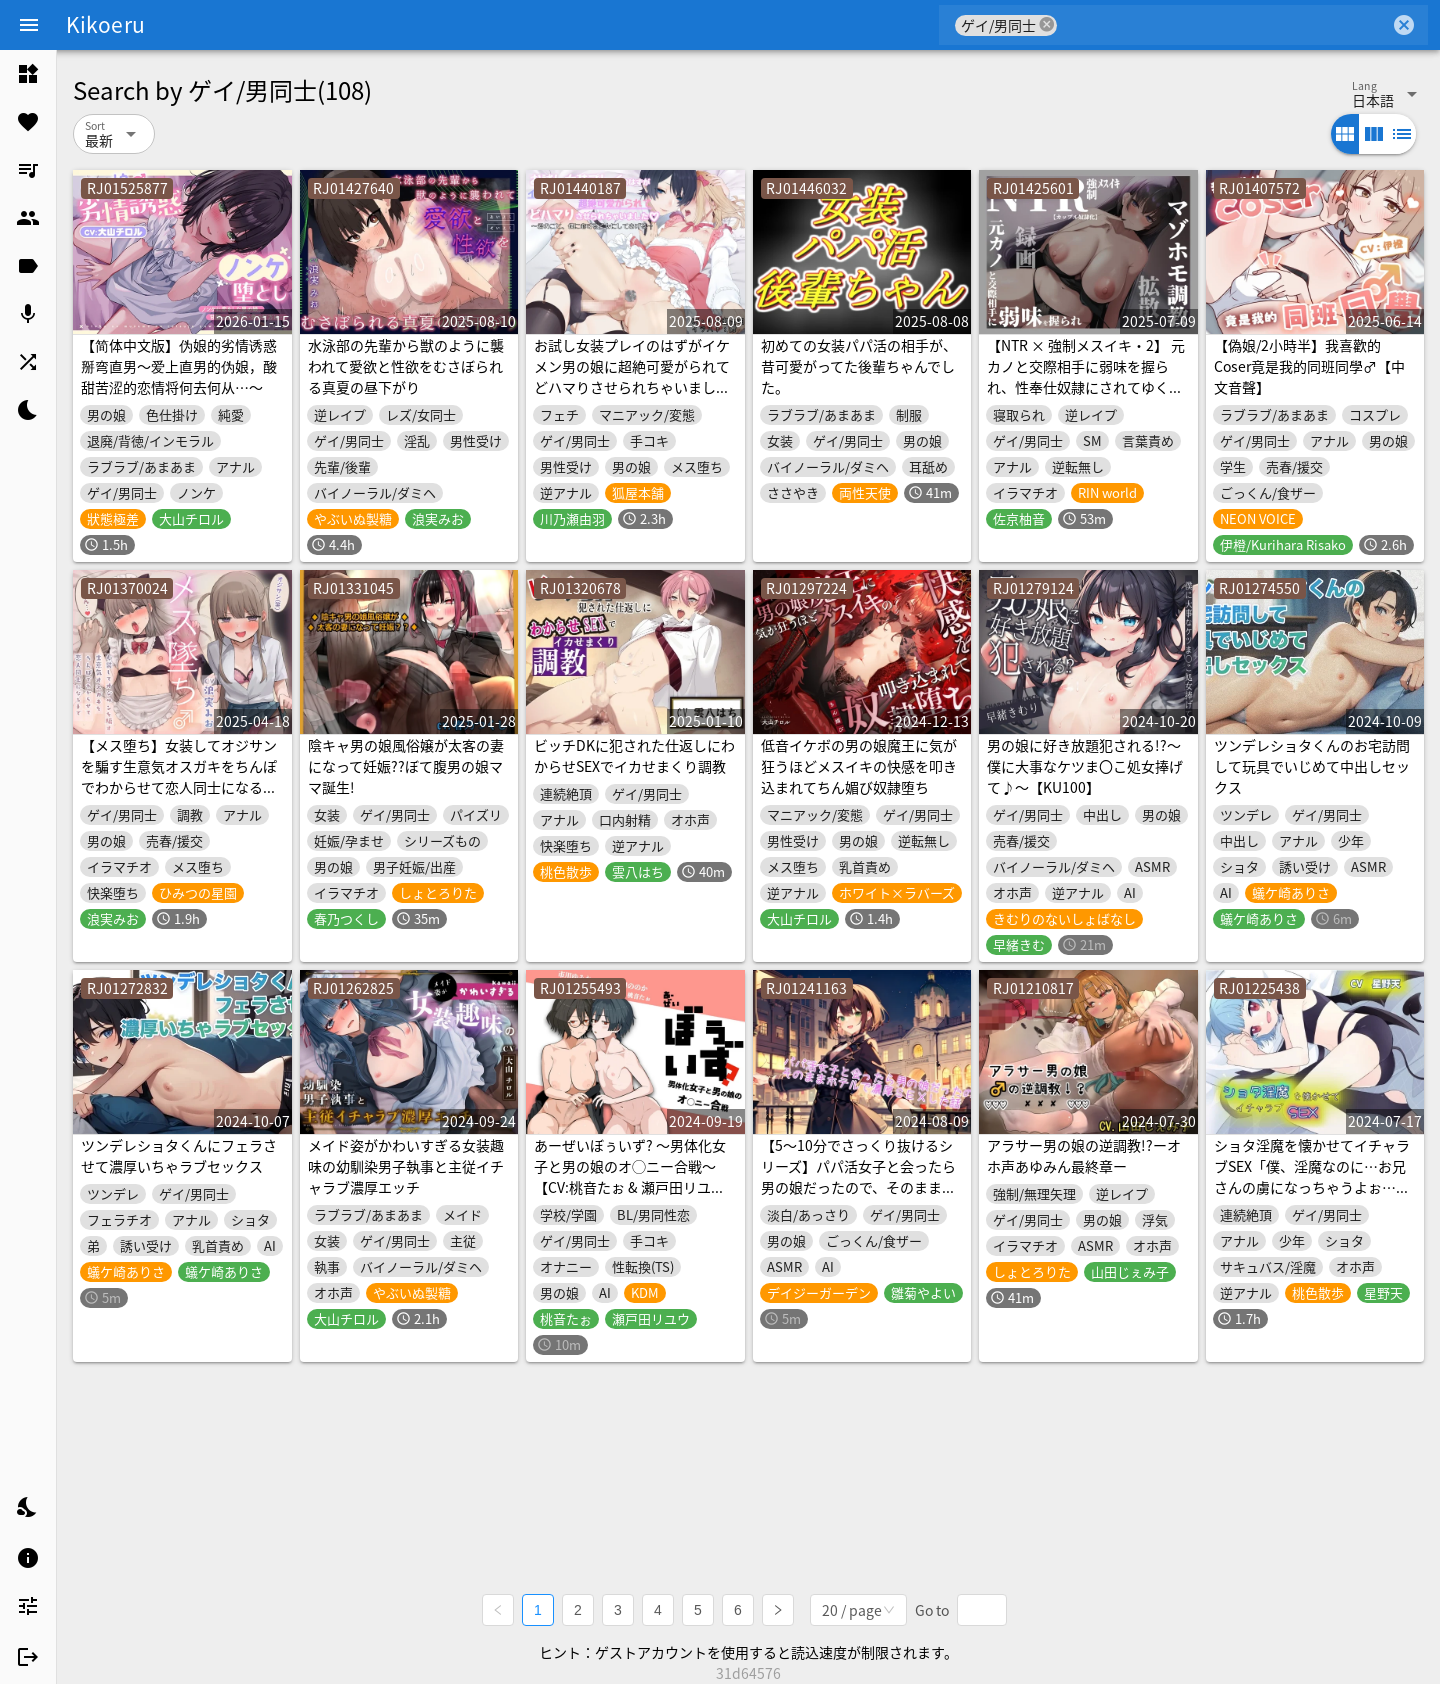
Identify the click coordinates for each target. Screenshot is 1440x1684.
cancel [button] (1047, 24)
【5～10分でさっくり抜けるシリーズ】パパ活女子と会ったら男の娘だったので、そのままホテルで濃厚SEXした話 (858, 1176)
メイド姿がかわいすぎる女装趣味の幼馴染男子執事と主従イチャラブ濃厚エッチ (406, 1166)
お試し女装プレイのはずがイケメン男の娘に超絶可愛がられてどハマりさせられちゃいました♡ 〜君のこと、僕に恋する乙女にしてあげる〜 (633, 387)
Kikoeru (105, 24)
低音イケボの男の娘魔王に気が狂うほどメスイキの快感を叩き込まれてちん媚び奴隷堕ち (859, 766)
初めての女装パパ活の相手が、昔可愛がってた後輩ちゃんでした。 (859, 366)
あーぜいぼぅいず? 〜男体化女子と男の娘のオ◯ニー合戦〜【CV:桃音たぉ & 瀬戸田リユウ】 (630, 1176)
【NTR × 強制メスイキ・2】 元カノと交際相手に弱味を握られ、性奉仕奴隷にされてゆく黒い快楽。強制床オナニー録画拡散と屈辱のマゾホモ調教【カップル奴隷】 (1086, 397)
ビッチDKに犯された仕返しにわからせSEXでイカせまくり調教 (634, 755)
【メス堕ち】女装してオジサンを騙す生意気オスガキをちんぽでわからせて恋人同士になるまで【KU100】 (179, 776)
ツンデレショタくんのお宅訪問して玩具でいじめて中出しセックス (1312, 766)
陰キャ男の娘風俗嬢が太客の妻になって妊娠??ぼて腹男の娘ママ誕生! (406, 766)
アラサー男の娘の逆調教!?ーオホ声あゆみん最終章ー (1084, 1155)
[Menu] (29, 25)
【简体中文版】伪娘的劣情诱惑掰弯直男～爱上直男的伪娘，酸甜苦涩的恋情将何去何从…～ (179, 366)
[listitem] (28, 74)
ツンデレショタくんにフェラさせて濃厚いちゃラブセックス (179, 1155)
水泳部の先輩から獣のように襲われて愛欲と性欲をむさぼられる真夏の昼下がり (406, 366)
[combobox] (1223, 25)
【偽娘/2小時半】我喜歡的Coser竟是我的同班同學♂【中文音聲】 (1309, 366)
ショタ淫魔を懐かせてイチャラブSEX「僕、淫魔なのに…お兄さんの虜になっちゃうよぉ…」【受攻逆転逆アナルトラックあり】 (1312, 1187)
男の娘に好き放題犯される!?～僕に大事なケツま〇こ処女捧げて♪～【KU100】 (1085, 766)
